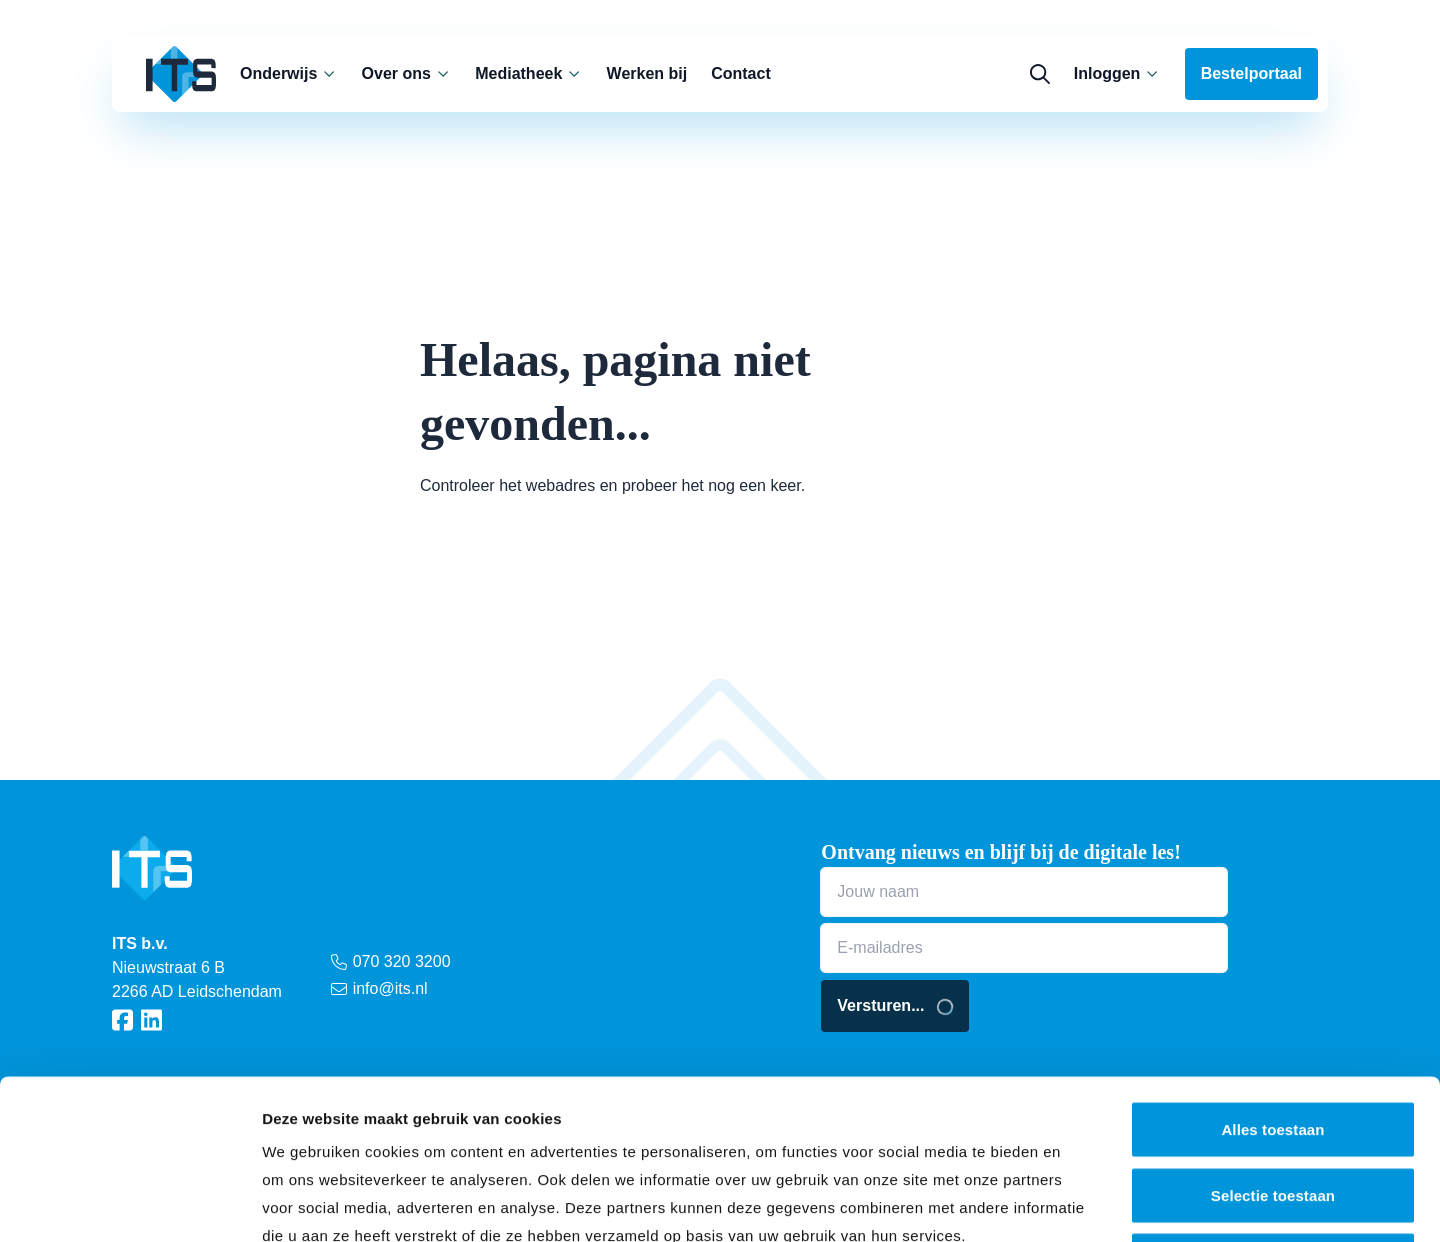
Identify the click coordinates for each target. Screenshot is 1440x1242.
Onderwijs (289, 73)
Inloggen (1117, 73)
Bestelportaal (1251, 73)
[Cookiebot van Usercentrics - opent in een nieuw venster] (129, 1203)
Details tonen (1080, 1202)
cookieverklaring (593, 1113)
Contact (741, 73)
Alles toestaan (1272, 979)
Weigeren (1273, 1110)
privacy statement (400, 1113)
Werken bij (647, 73)
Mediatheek (528, 73)
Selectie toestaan (1273, 1045)
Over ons (407, 73)
